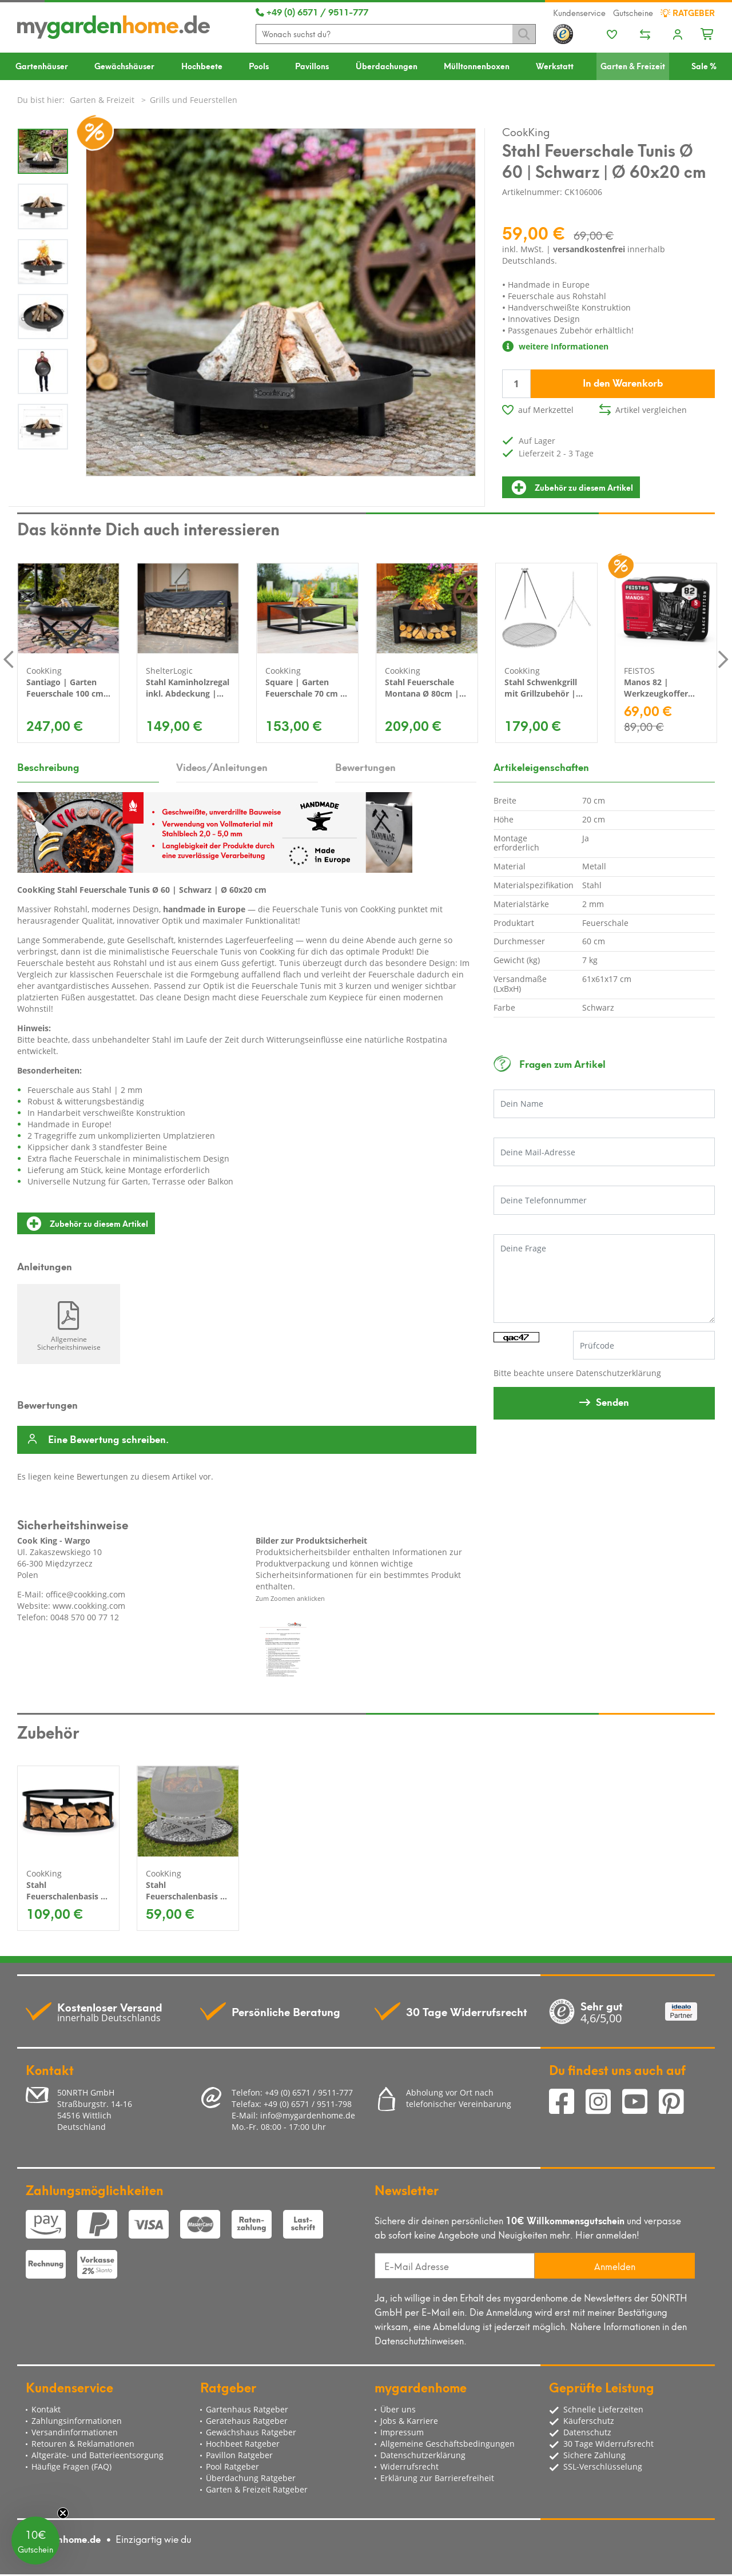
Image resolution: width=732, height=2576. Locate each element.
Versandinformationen (74, 2432)
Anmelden (614, 2266)
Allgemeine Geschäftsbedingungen (447, 2443)
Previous (8, 658)
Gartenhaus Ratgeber (247, 2409)
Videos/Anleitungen (222, 766)
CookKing (526, 131)
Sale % (704, 65)
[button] (35, 2541)
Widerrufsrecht (409, 2466)
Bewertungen (365, 766)
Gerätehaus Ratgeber (247, 2420)
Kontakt (46, 2409)
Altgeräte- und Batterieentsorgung (97, 2455)
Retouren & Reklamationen (82, 2443)
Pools (259, 65)
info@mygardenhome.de (307, 2115)
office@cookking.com (85, 1594)
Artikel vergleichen (651, 409)
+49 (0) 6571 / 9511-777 (312, 11)
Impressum (402, 2432)
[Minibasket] (708, 32)
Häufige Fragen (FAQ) (71, 2466)
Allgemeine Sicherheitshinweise (69, 1342)
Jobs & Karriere (409, 2420)
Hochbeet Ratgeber (243, 2443)
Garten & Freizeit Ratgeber (257, 2489)
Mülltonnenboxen (477, 65)
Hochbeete (201, 65)
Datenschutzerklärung (618, 1372)
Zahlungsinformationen (76, 2420)
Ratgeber (688, 12)
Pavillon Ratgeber (239, 2455)
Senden (612, 1401)
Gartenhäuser (41, 65)
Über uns (398, 2409)
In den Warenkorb (623, 382)
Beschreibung (48, 766)
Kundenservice (579, 12)
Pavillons (312, 65)
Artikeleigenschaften (541, 766)
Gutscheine (633, 12)
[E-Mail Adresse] (455, 2266)
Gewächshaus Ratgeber (251, 2432)
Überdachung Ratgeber (251, 2477)
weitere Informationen (555, 346)
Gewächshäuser (124, 65)
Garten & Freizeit (632, 65)
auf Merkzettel (546, 409)
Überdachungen (386, 65)
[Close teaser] (63, 2513)
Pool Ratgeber (232, 2466)
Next (723, 658)
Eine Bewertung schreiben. (108, 1439)
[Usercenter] (677, 35)
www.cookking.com (89, 1605)
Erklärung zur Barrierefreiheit (437, 2477)
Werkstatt (555, 65)
